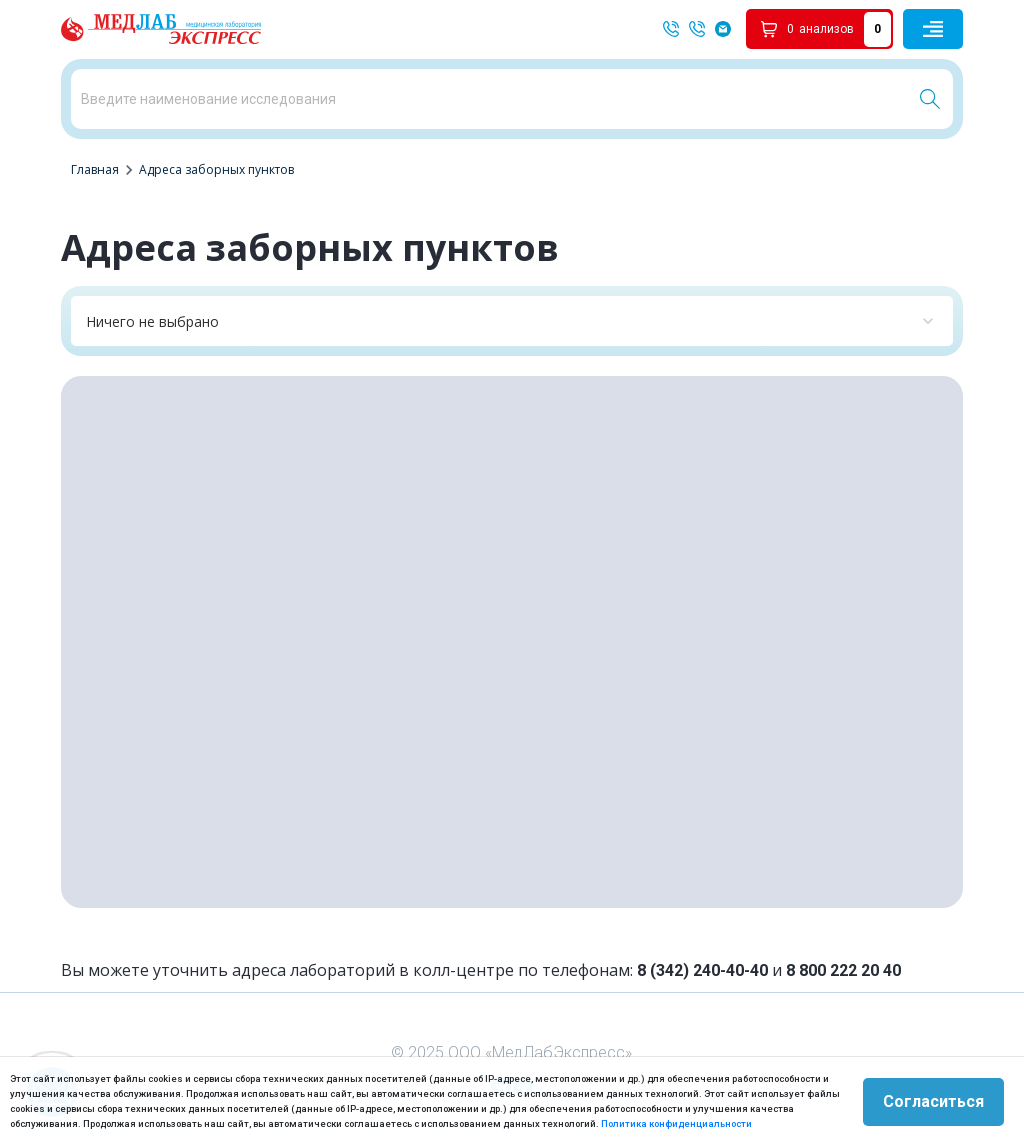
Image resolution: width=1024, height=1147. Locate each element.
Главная (95, 169)
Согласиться (933, 1101)
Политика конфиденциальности (676, 1123)
